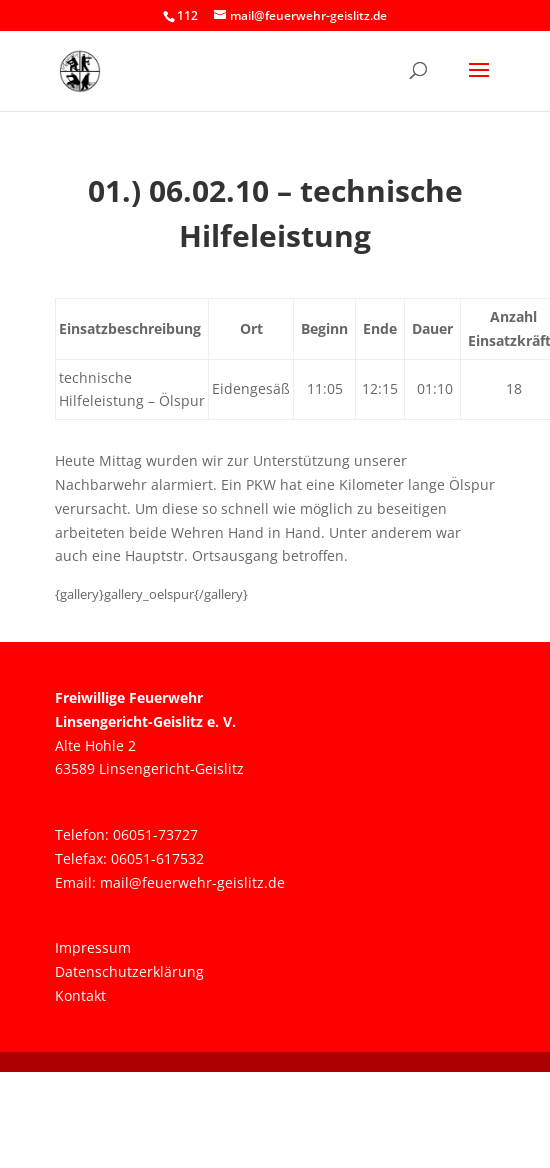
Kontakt (80, 995)
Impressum (93, 947)
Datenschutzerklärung (129, 971)
